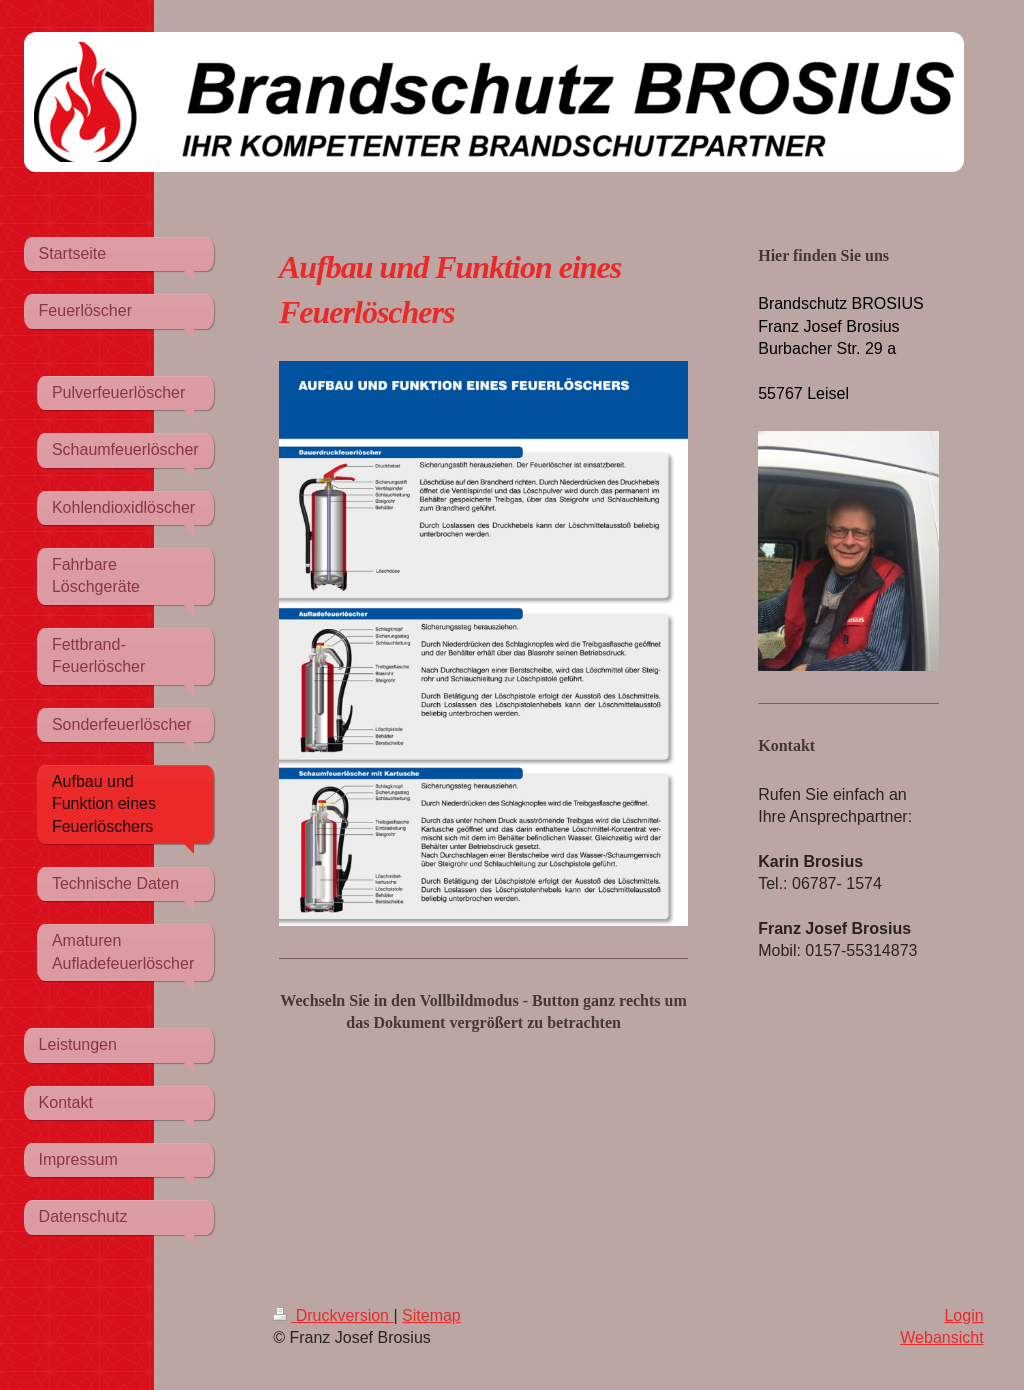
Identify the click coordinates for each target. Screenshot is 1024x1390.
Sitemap (431, 1315)
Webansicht (941, 1337)
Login (963, 1315)
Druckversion (333, 1315)
